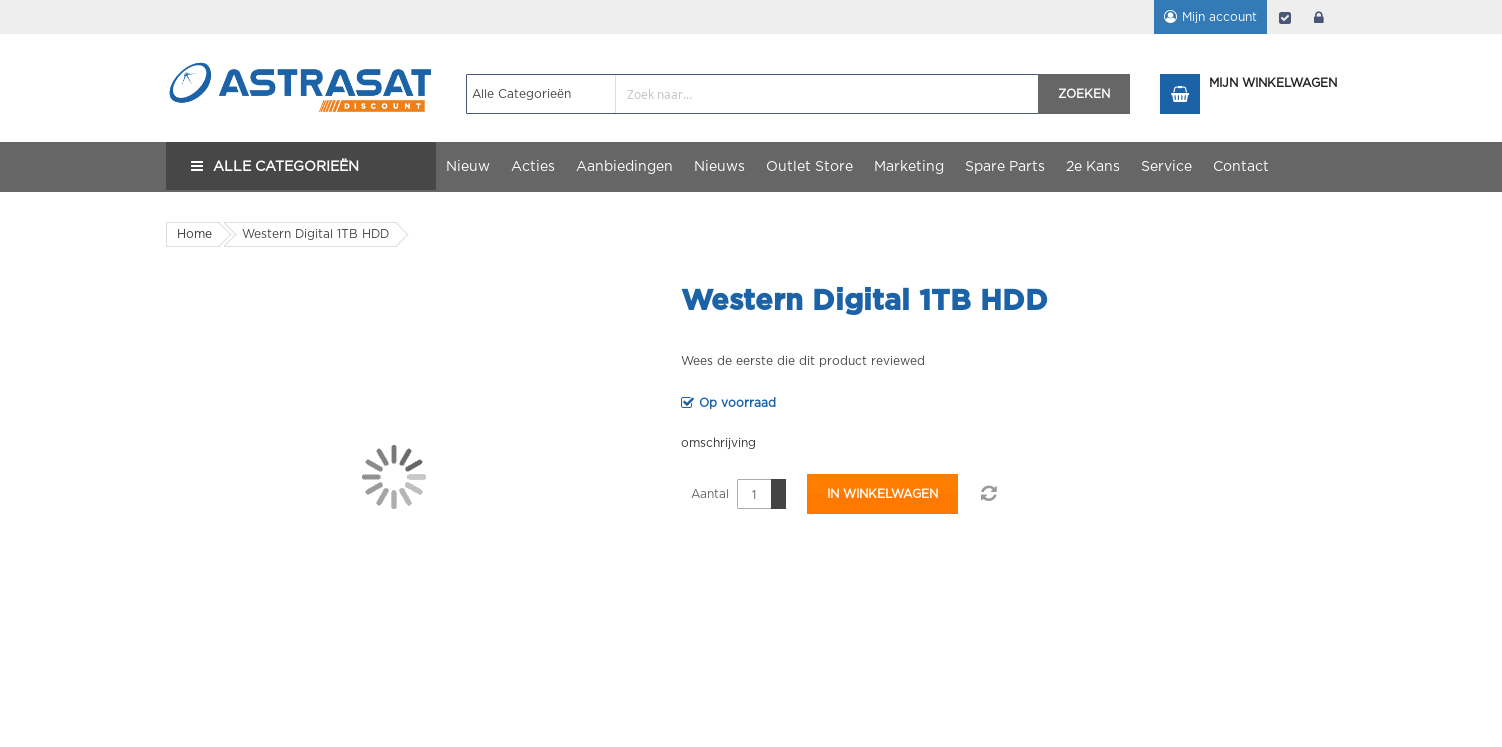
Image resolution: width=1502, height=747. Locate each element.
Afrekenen (1285, 17)
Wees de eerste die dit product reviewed (803, 361)
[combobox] (752, 94)
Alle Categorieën (286, 167)
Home (194, 234)
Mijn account (1219, 17)
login (1319, 17)
